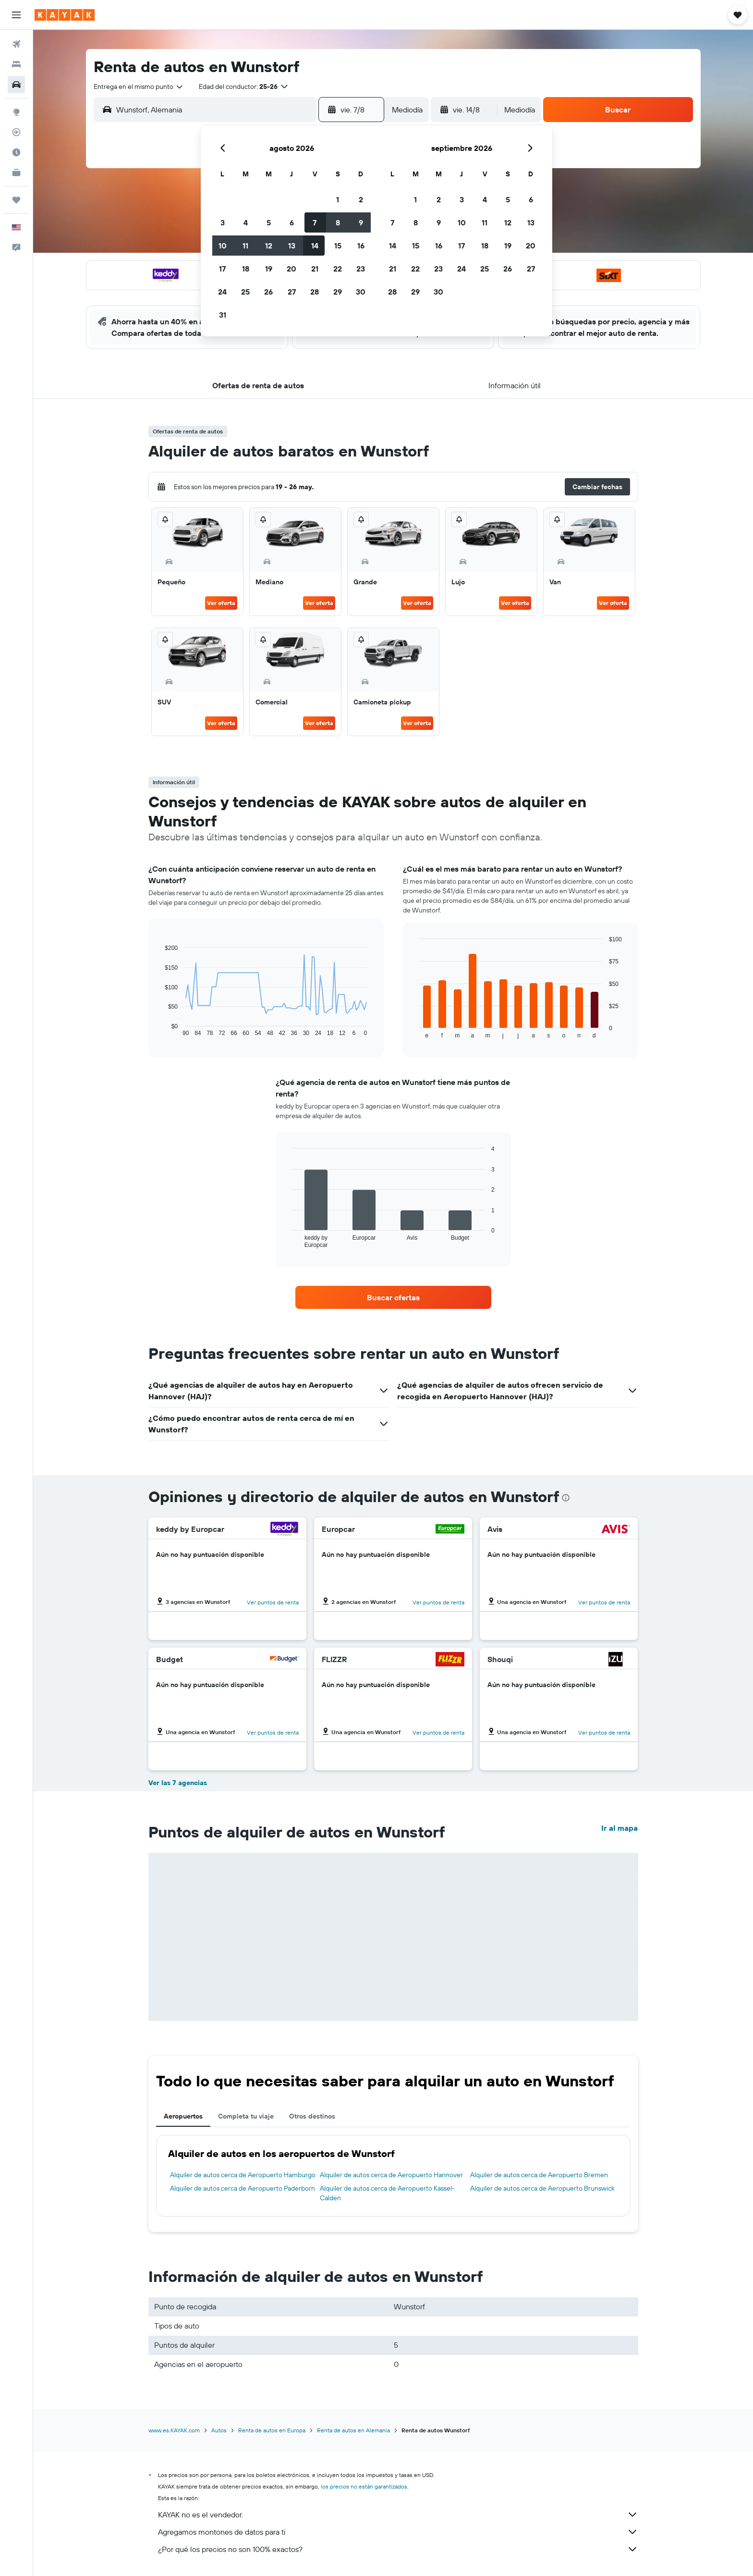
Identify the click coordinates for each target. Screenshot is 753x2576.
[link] (393, 1297)
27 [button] (292, 291)
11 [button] (245, 245)
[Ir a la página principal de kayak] (65, 15)
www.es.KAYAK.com (174, 2430)
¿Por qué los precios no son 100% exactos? (398, 2549)
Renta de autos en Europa (271, 2430)
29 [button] (337, 291)
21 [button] (314, 268)
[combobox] (139, 86)
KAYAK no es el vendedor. (398, 2514)
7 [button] (314, 222)
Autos (219, 2430)
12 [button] (268, 245)
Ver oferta (221, 602)
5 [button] (269, 222)
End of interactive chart (287, 1240)
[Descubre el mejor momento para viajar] (16, 152)
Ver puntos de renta (273, 1602)
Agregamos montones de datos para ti (398, 2532)
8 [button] (338, 222)
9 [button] (361, 222)
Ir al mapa (619, 1828)
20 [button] (291, 268)
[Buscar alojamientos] (16, 64)
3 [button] (222, 222)
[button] (16, 14)
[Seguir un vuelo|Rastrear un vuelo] (16, 132)
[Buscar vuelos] (16, 44)
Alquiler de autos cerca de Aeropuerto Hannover (391, 2174)
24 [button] (222, 291)
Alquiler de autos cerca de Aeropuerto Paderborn (242, 2188)
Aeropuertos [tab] (183, 2116)
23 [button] (360, 268)
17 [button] (222, 268)
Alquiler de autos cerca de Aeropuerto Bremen (539, 2174)
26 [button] (268, 291)
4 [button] (245, 222)
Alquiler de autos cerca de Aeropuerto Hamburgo (243, 2174)
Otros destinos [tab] (312, 2116)
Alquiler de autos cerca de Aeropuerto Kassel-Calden (387, 2193)
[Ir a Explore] (16, 112)
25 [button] (245, 291)
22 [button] (337, 268)
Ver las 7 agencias (177, 1782)
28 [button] (314, 291)
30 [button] (360, 291)
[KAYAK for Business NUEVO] (16, 172)
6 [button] (292, 222)
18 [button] (245, 268)
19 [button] (268, 268)
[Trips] (16, 200)
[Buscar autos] (16, 84)
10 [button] (223, 245)
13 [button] (291, 245)
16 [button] (360, 245)
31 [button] (222, 315)
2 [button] (361, 199)
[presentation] (565, 1497)
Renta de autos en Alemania (353, 2430)
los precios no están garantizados (364, 2486)
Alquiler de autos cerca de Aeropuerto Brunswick (542, 2188)
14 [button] (314, 245)
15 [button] (337, 245)
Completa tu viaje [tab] (246, 2116)
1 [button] (337, 199)
